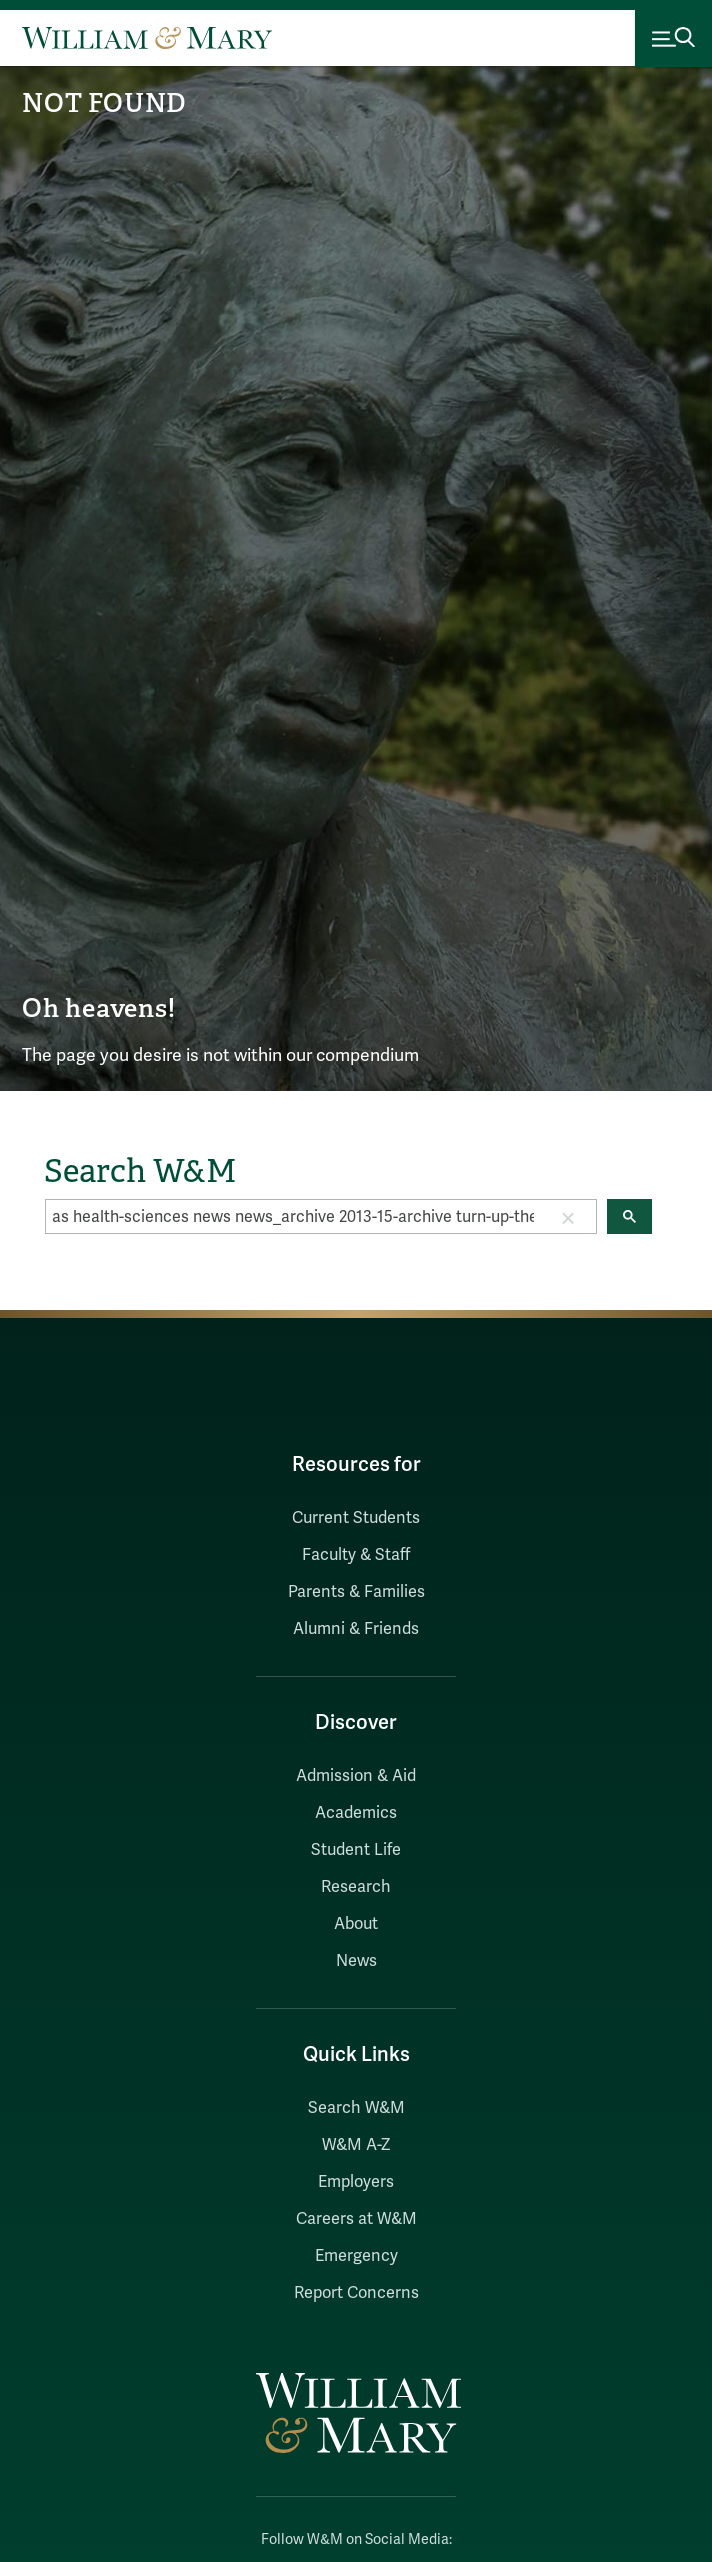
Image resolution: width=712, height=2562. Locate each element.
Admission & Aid (356, 1776)
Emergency (356, 2256)
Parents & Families (356, 1592)
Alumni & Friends (356, 1629)
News (356, 1961)
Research (356, 1887)
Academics (356, 1813)
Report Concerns (356, 2293)
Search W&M (356, 2108)
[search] (293, 1217)
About (356, 1924)
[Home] (147, 38)
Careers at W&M (356, 2219)
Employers (356, 2182)
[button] (568, 1217)
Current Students (356, 1518)
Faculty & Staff (356, 1555)
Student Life (356, 1850)
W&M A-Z (356, 2145)
